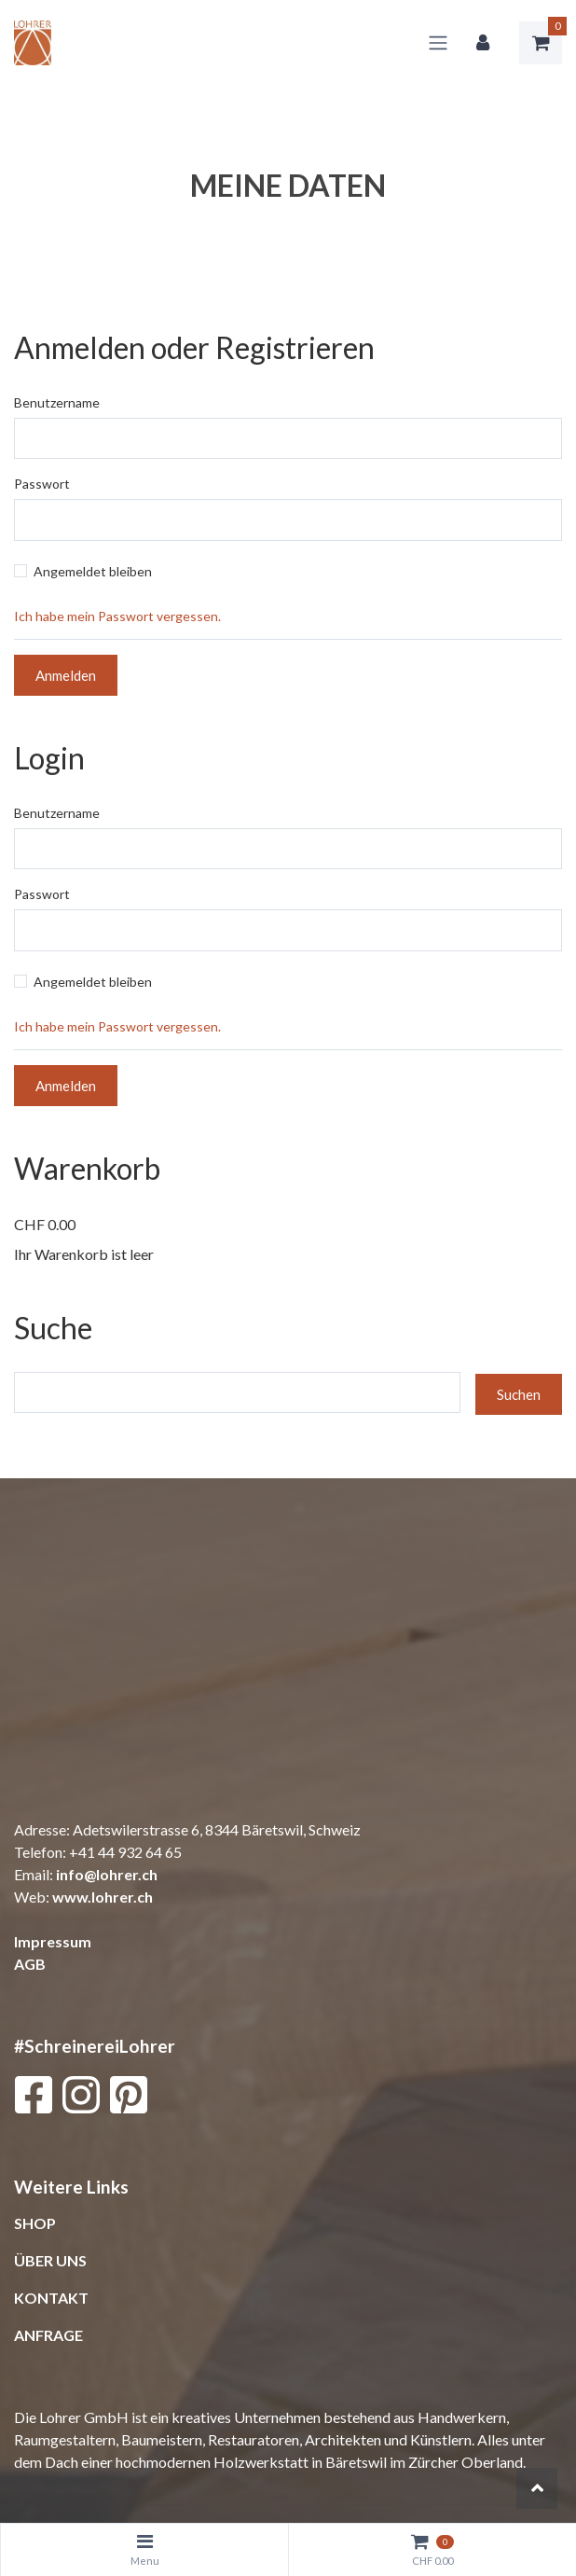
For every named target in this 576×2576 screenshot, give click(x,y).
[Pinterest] (129, 2099)
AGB (30, 1964)
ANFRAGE (48, 2335)
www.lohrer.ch (102, 1896)
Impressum (52, 1941)
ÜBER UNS (50, 2260)
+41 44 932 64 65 (125, 1852)
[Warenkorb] (540, 42)
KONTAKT (51, 2297)
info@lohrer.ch (107, 1874)
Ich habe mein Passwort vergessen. (117, 616)
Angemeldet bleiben (93, 571)
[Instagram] (81, 2099)
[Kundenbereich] (482, 42)
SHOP (35, 2223)
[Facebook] (33, 2099)
